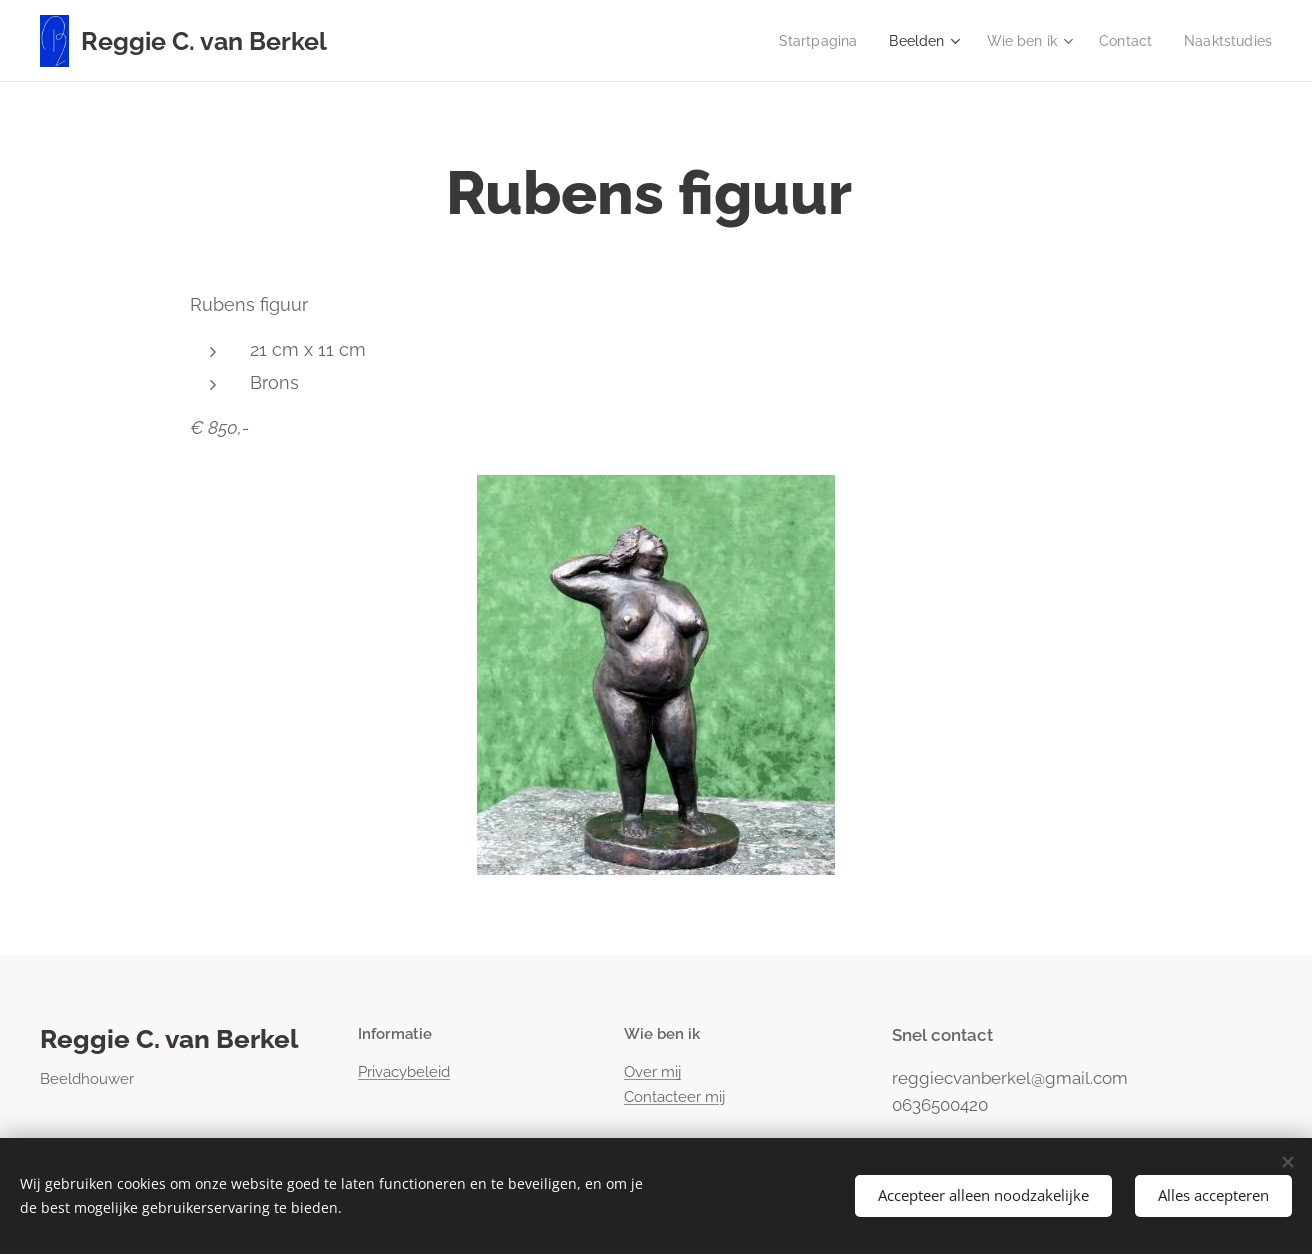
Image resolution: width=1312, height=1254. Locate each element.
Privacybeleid (404, 1072)
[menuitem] (801, 41)
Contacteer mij (674, 1097)
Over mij (652, 1072)
